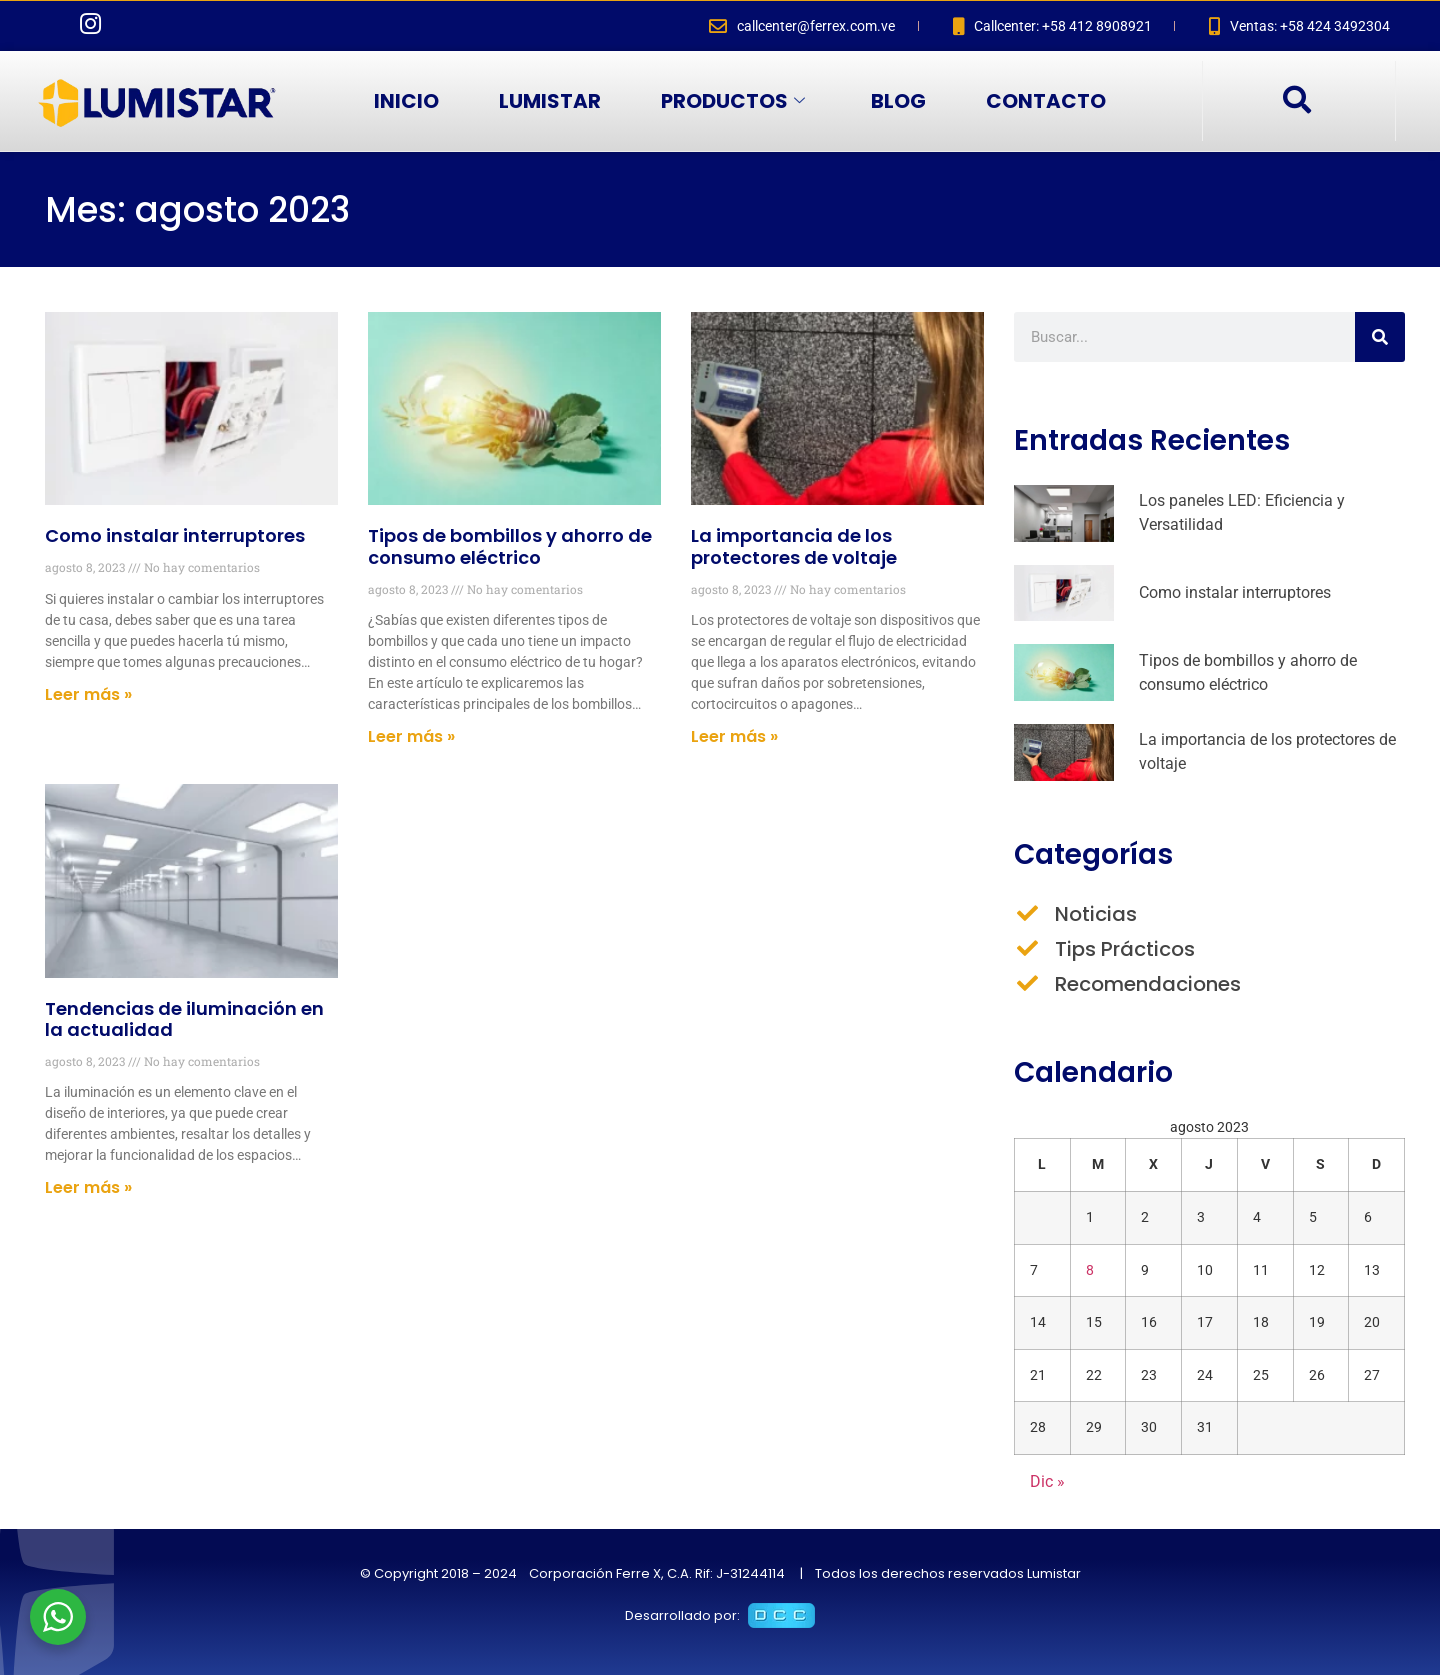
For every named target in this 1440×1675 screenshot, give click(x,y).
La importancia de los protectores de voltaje (794, 546)
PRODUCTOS (733, 101)
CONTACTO (1046, 101)
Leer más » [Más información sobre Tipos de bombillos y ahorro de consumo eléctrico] (411, 736)
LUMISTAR (550, 101)
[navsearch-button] (1296, 101)
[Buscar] (1380, 337)
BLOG (898, 101)
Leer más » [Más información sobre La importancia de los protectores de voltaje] (734, 736)
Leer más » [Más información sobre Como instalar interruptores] (88, 694)
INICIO (406, 101)
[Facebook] (50, 26)
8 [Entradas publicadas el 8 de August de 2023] (1090, 1270)
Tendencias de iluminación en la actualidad (184, 1019)
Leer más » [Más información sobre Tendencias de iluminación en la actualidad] (88, 1187)
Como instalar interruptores (175, 535)
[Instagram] (90, 26)
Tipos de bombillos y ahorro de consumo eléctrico (510, 546)
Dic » (1047, 1481)
